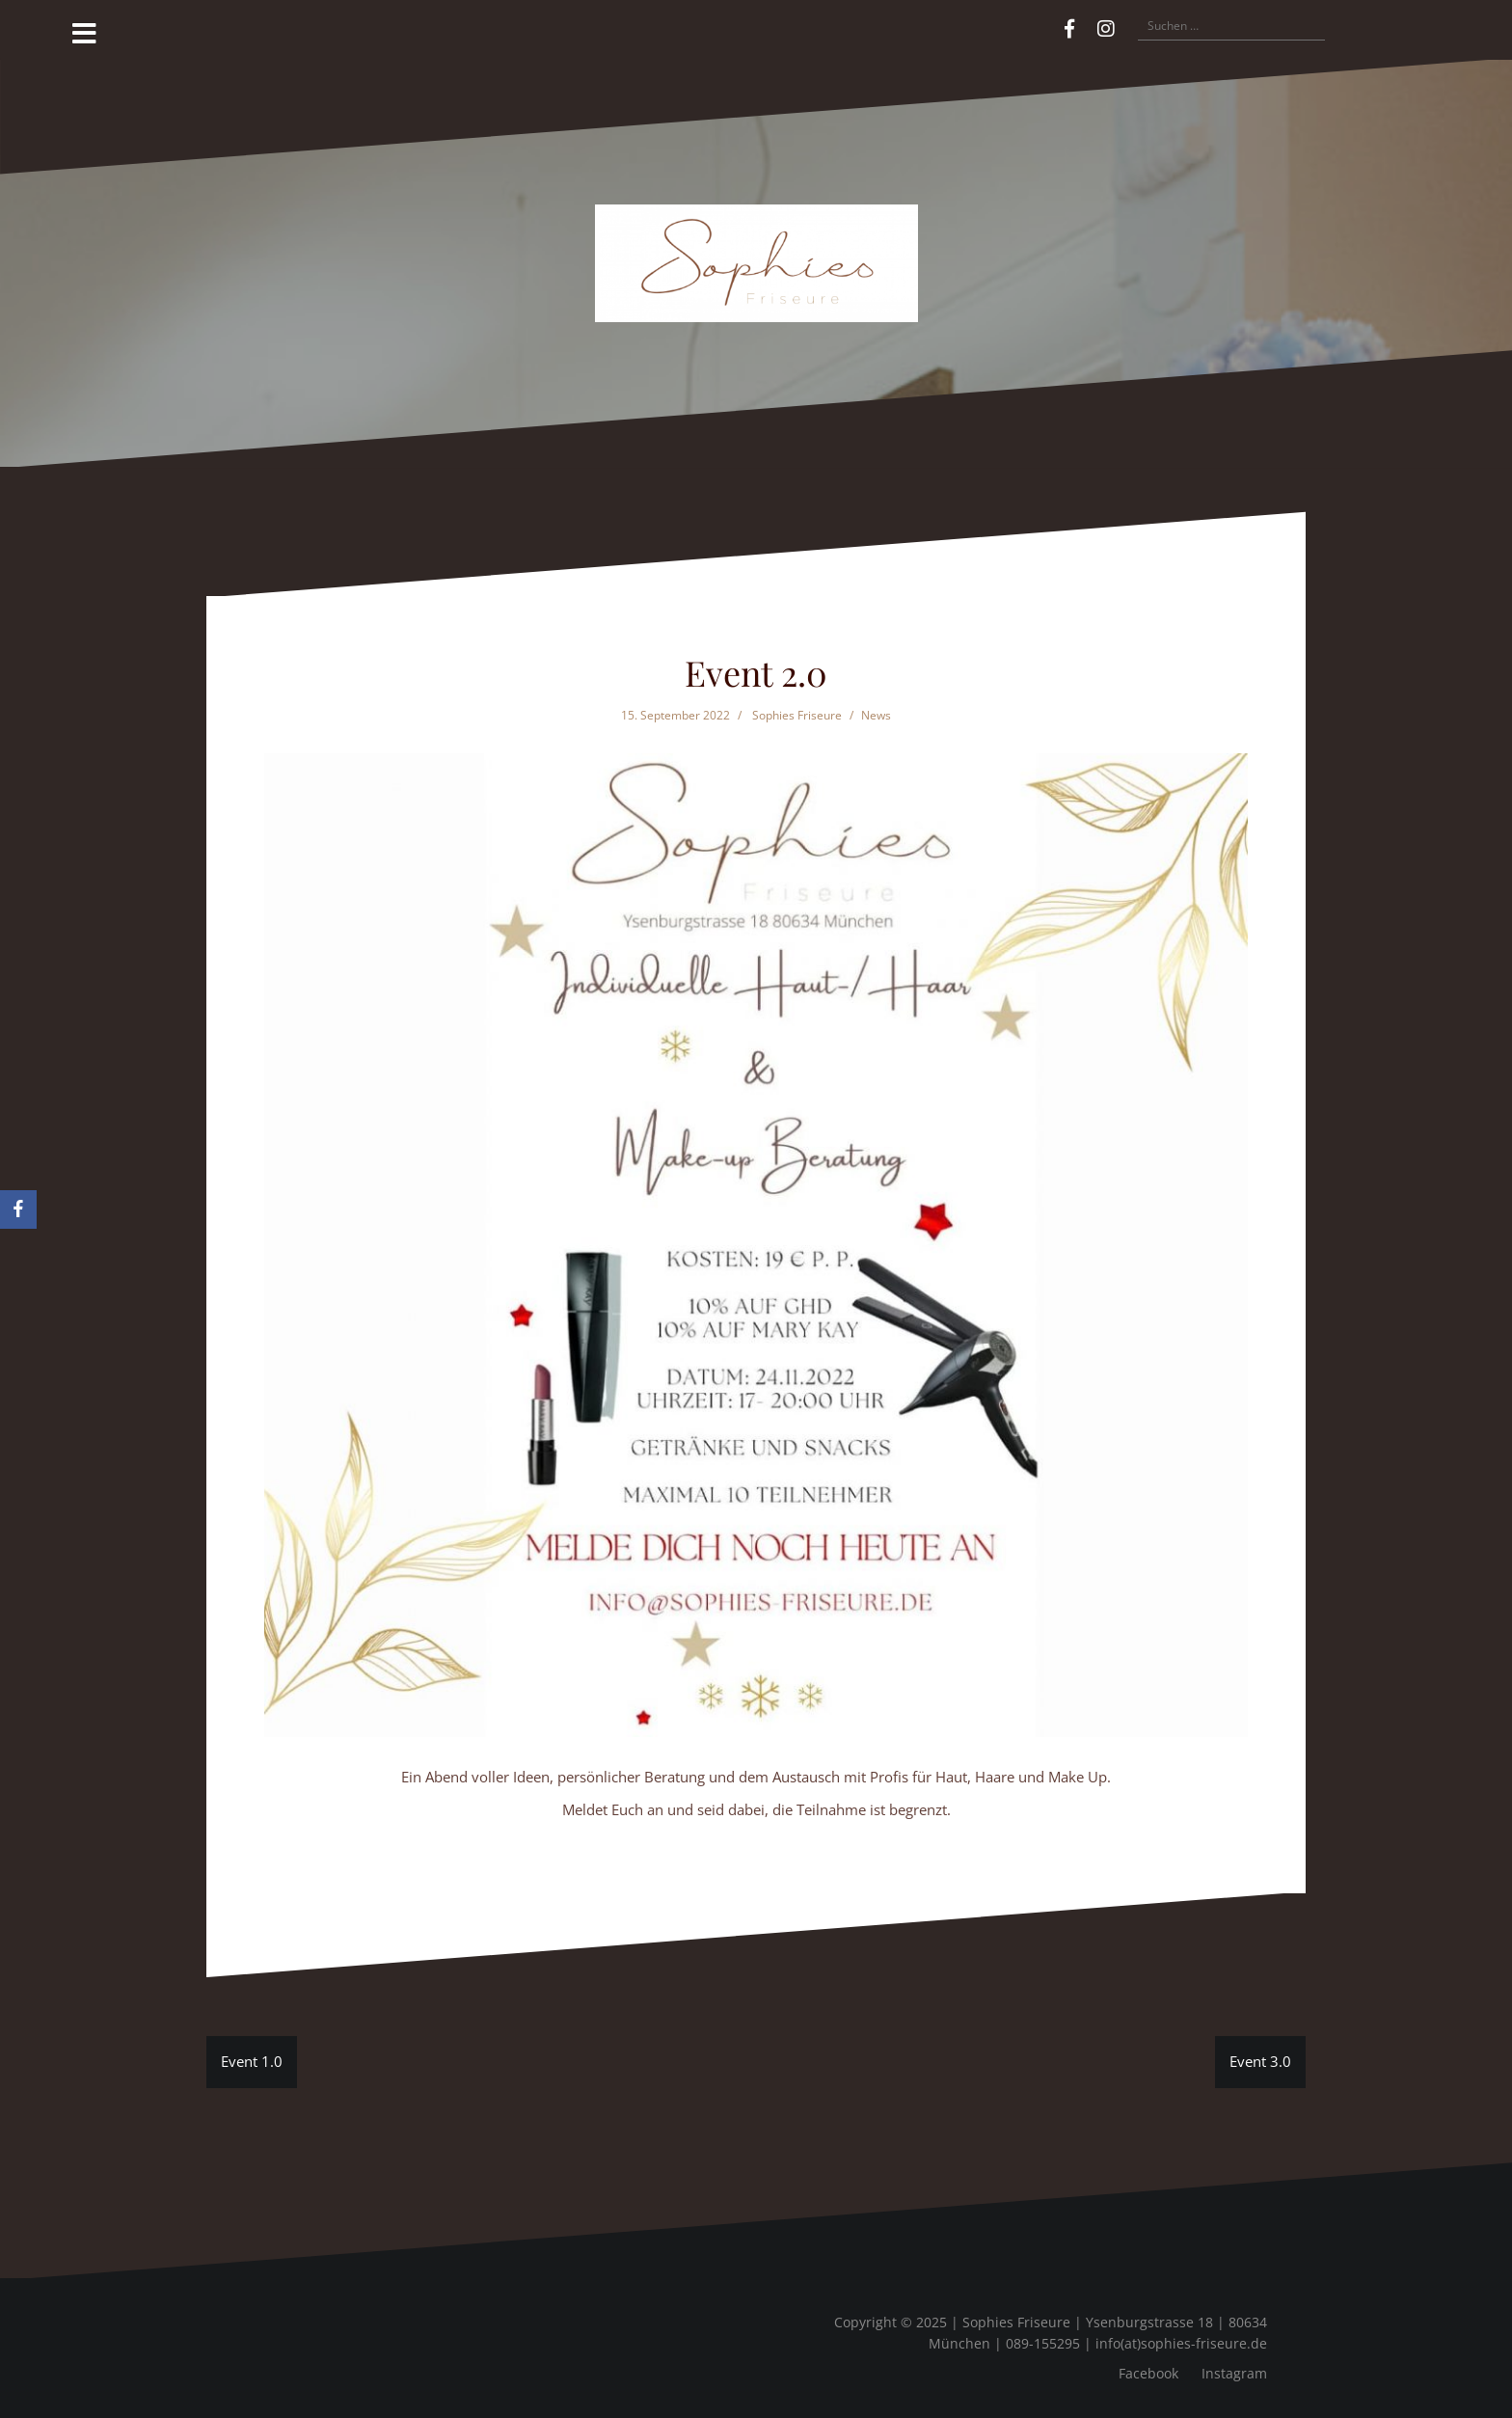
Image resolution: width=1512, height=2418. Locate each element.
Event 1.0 (252, 2061)
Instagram (1234, 2373)
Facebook (1148, 2373)
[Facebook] (18, 1209)
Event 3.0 (1260, 2061)
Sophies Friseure (797, 715)
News (876, 715)
